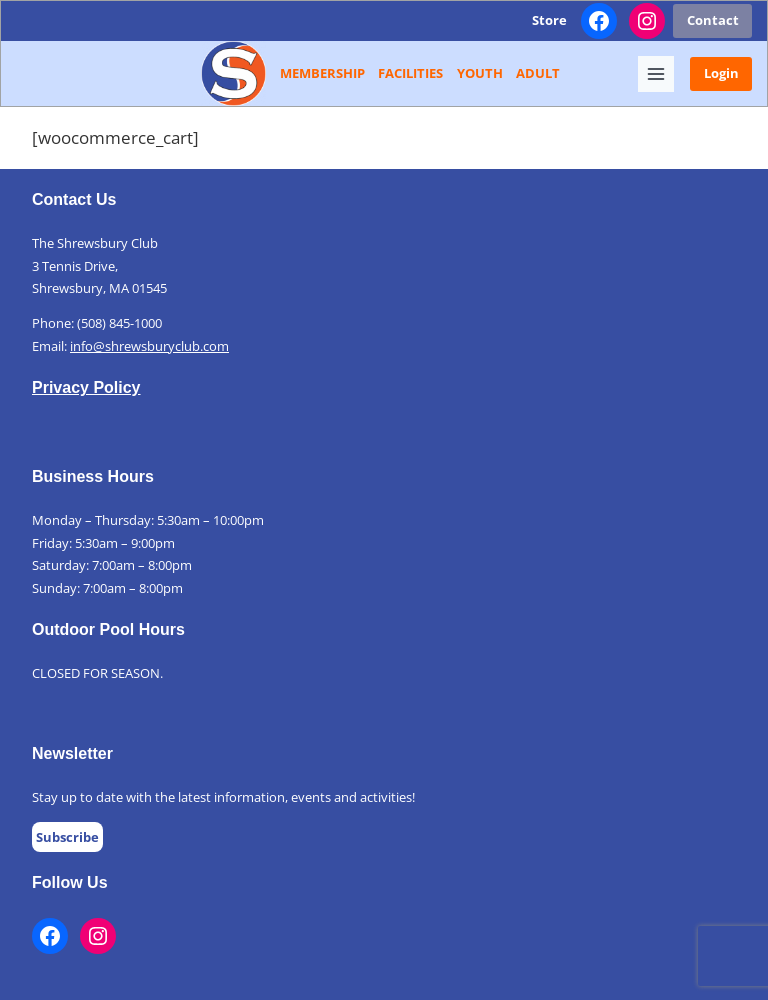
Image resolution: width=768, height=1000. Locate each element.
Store (549, 20)
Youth (480, 73)
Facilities (410, 73)
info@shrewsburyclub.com (149, 346)
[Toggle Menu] (656, 74)
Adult (538, 73)
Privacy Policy (86, 387)
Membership (322, 73)
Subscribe (67, 837)
